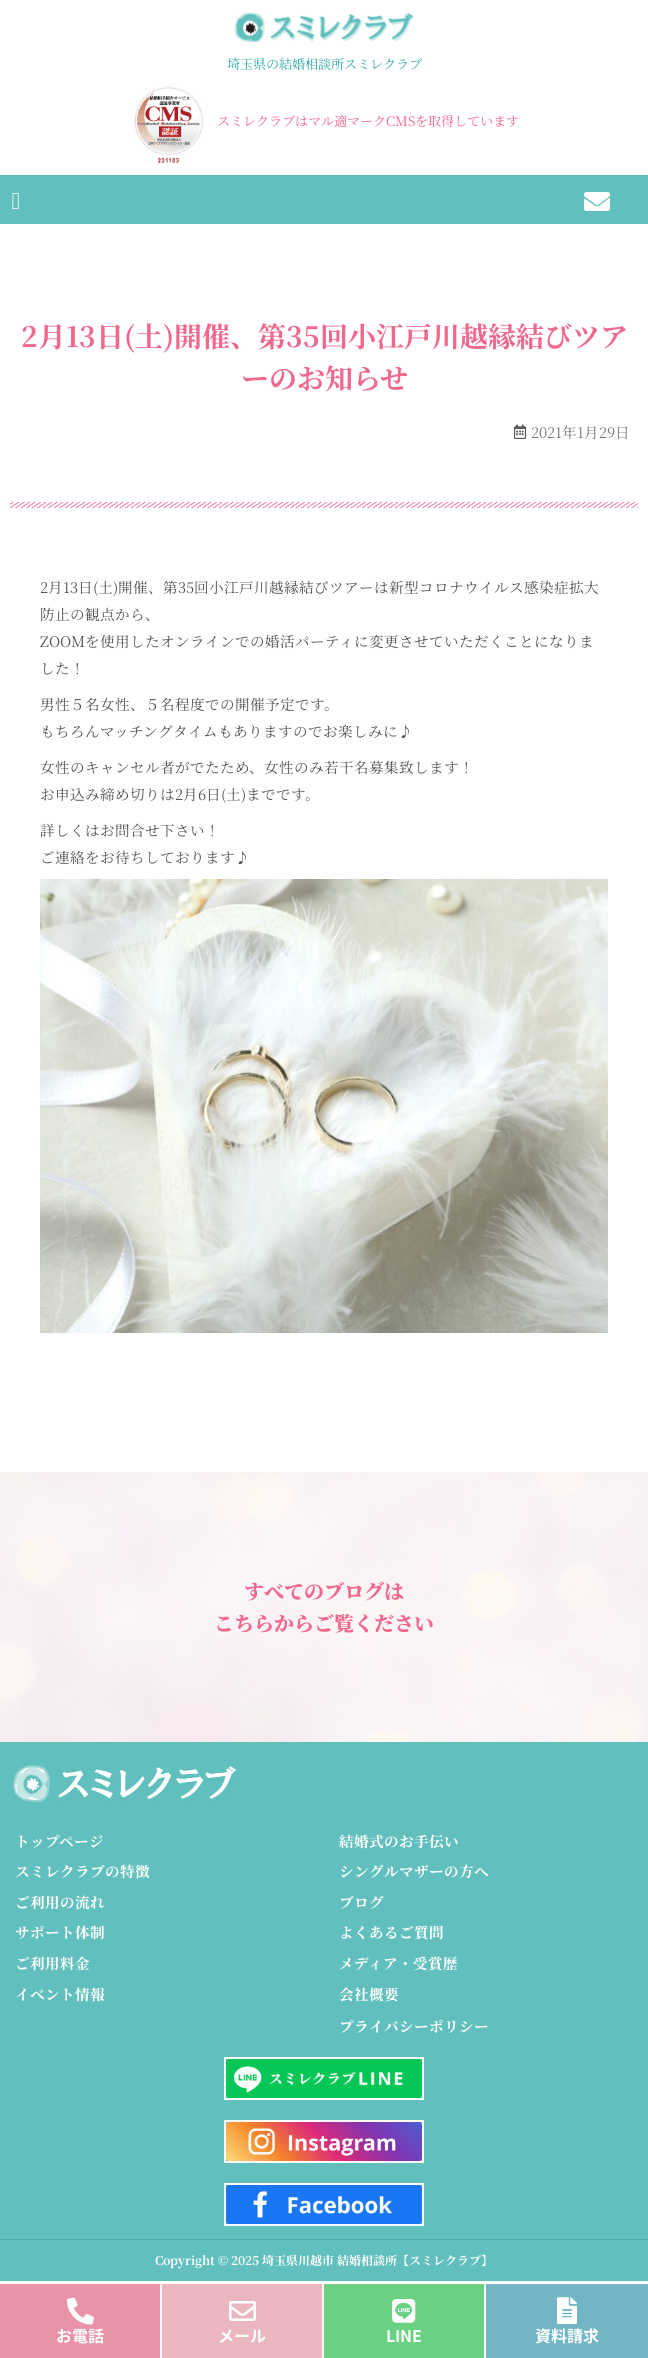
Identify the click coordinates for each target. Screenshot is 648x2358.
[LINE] (404, 2305)
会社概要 (369, 1993)
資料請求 (567, 2335)
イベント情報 (60, 1993)
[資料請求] (567, 2305)
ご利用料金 (52, 1962)
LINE (404, 2335)
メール (242, 2335)
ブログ (361, 1901)
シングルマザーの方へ (414, 1870)
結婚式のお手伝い (399, 1840)
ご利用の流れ (60, 1901)
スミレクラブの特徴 (82, 1870)
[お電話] (80, 2305)
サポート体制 (60, 1931)
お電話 (80, 2335)
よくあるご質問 (391, 1931)
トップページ (59, 1840)
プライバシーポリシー (414, 2025)
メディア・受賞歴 (398, 1962)
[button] (16, 199)
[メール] (242, 2305)
